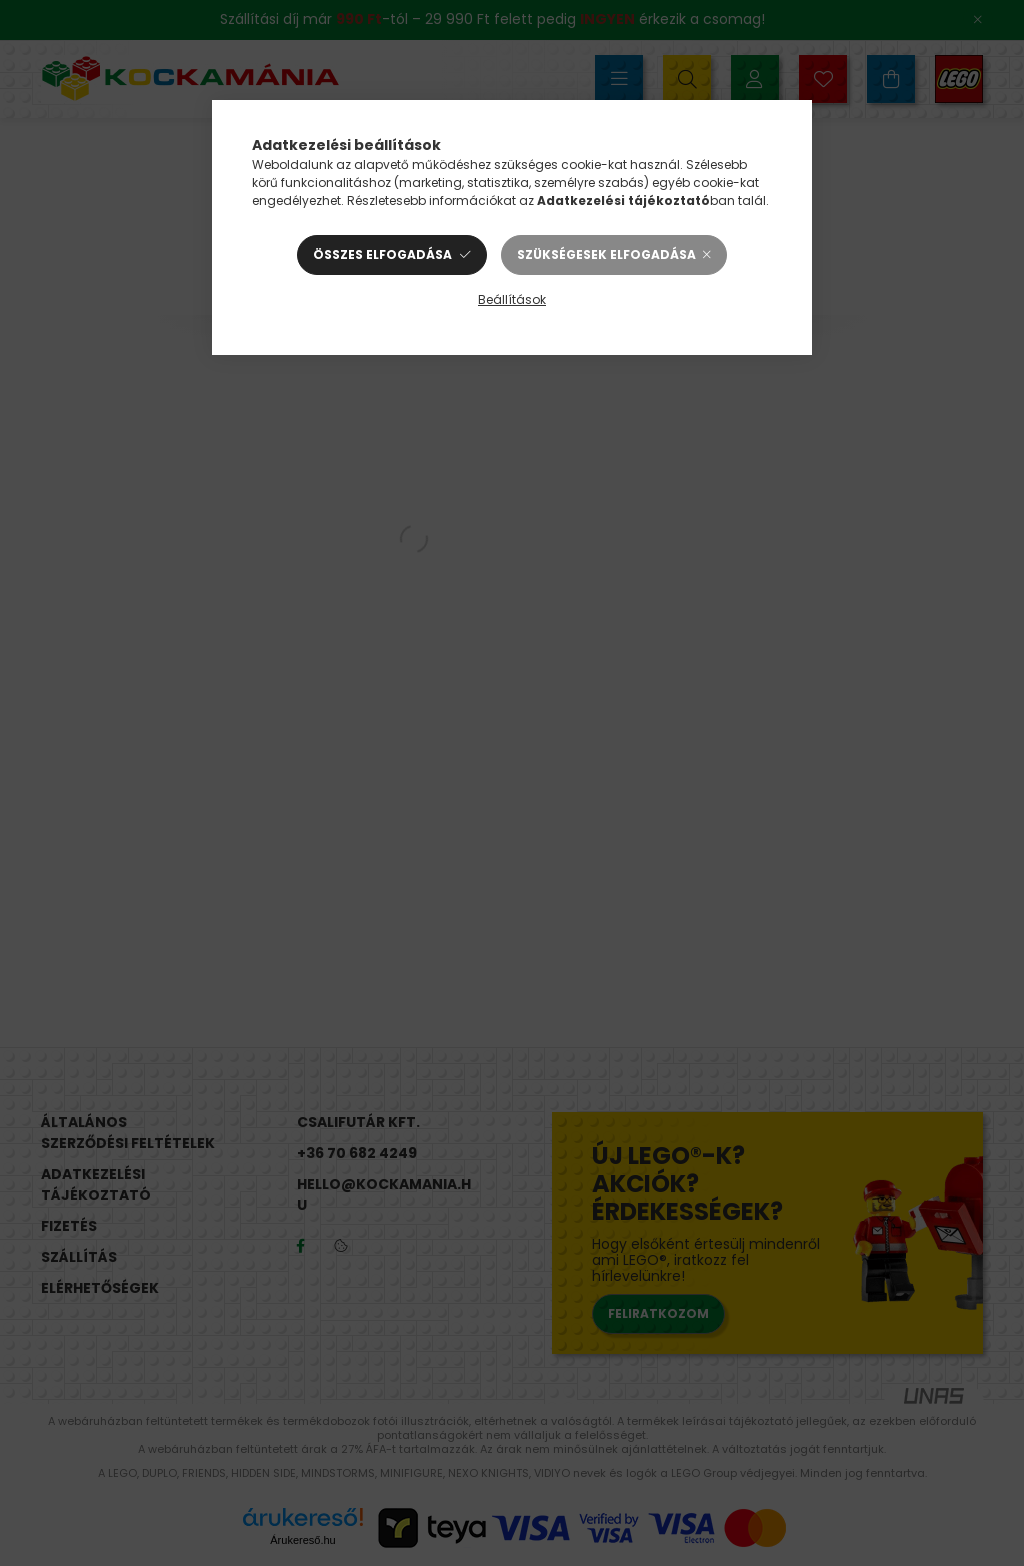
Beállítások (512, 299)
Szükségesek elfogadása (606, 254)
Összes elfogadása (382, 254)
